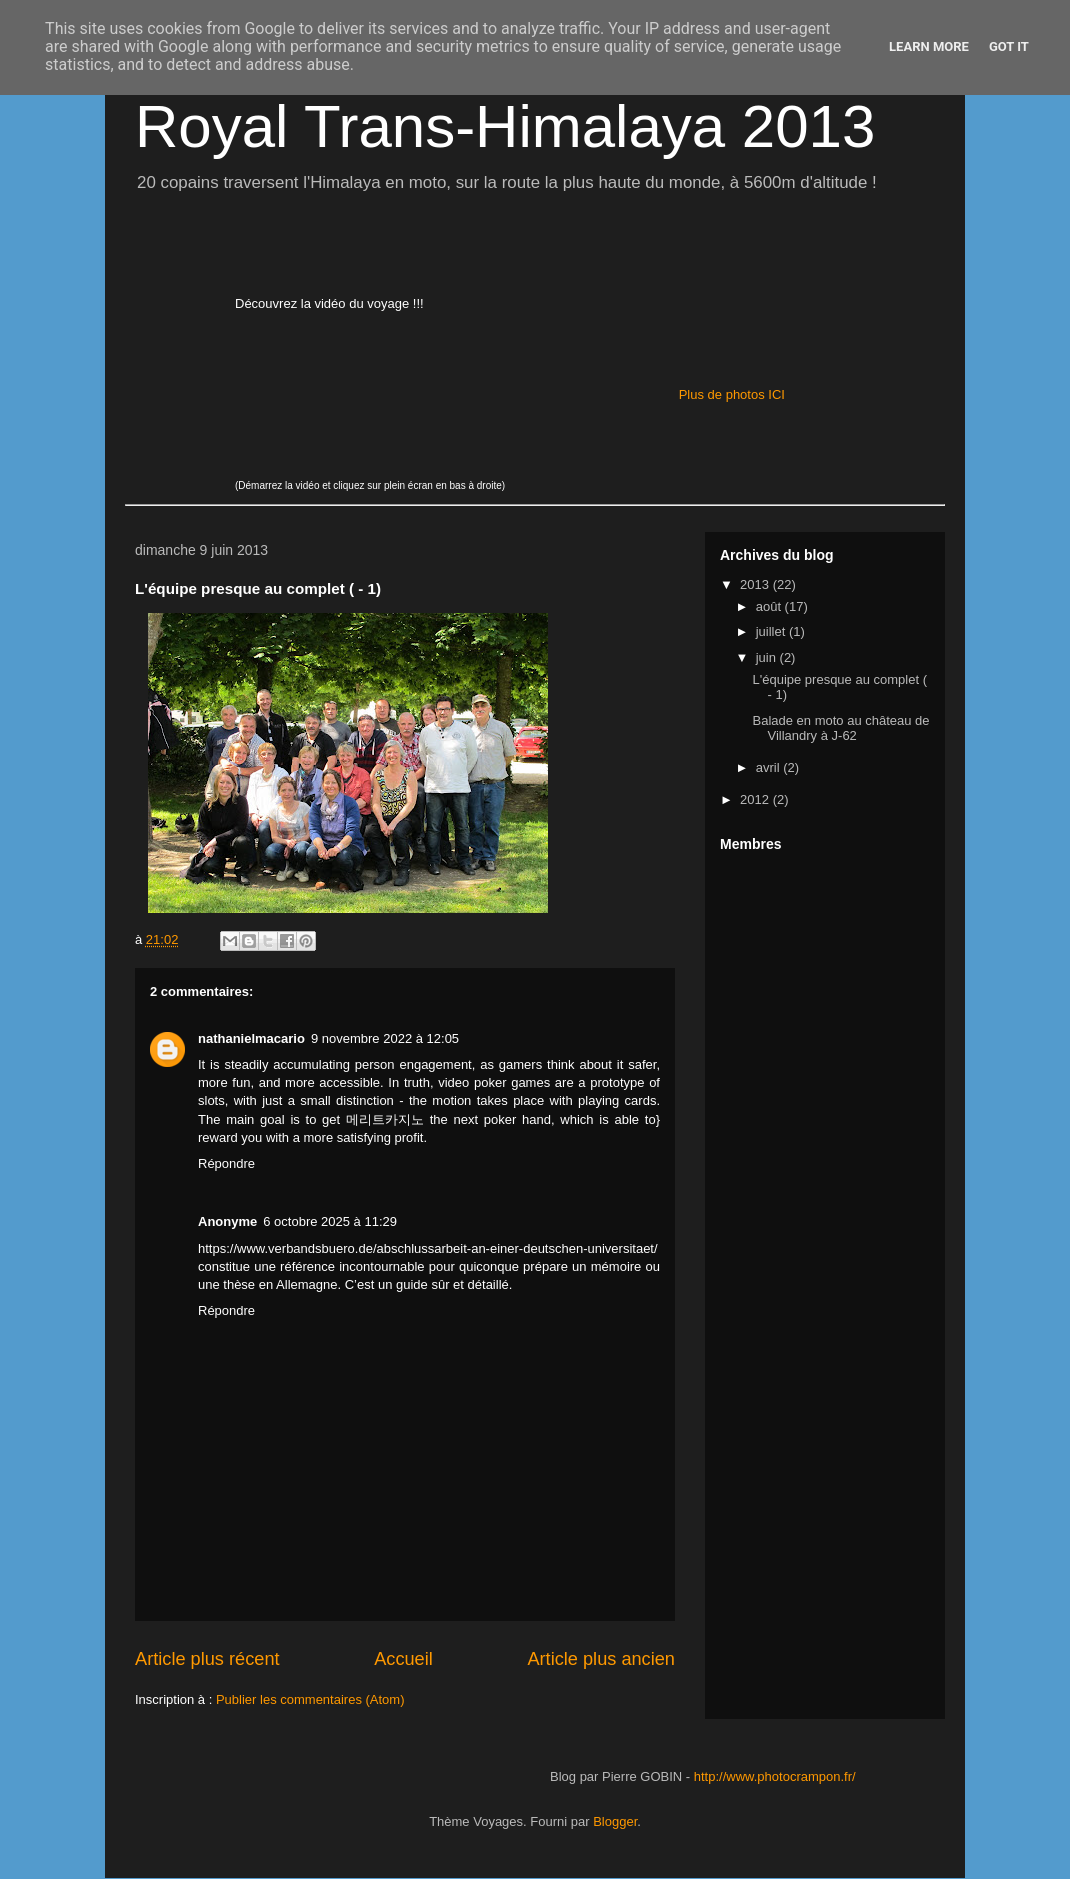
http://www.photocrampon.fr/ (775, 1776)
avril (769, 767)
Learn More (929, 46)
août (770, 606)
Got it (1009, 46)
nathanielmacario (251, 1038)
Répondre (226, 1163)
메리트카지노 (385, 1119)
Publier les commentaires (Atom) (310, 1699)
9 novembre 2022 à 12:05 (385, 1038)
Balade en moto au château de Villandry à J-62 (840, 728)
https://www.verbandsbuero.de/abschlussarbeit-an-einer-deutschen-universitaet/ (428, 1248)
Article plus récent (207, 1659)
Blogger (615, 1821)
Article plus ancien (601, 1659)
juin (768, 657)
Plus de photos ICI (732, 394)
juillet (772, 631)
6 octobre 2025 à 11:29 (330, 1221)
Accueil (403, 1659)
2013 (756, 584)
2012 (756, 799)
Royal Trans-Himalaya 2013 (505, 126)
